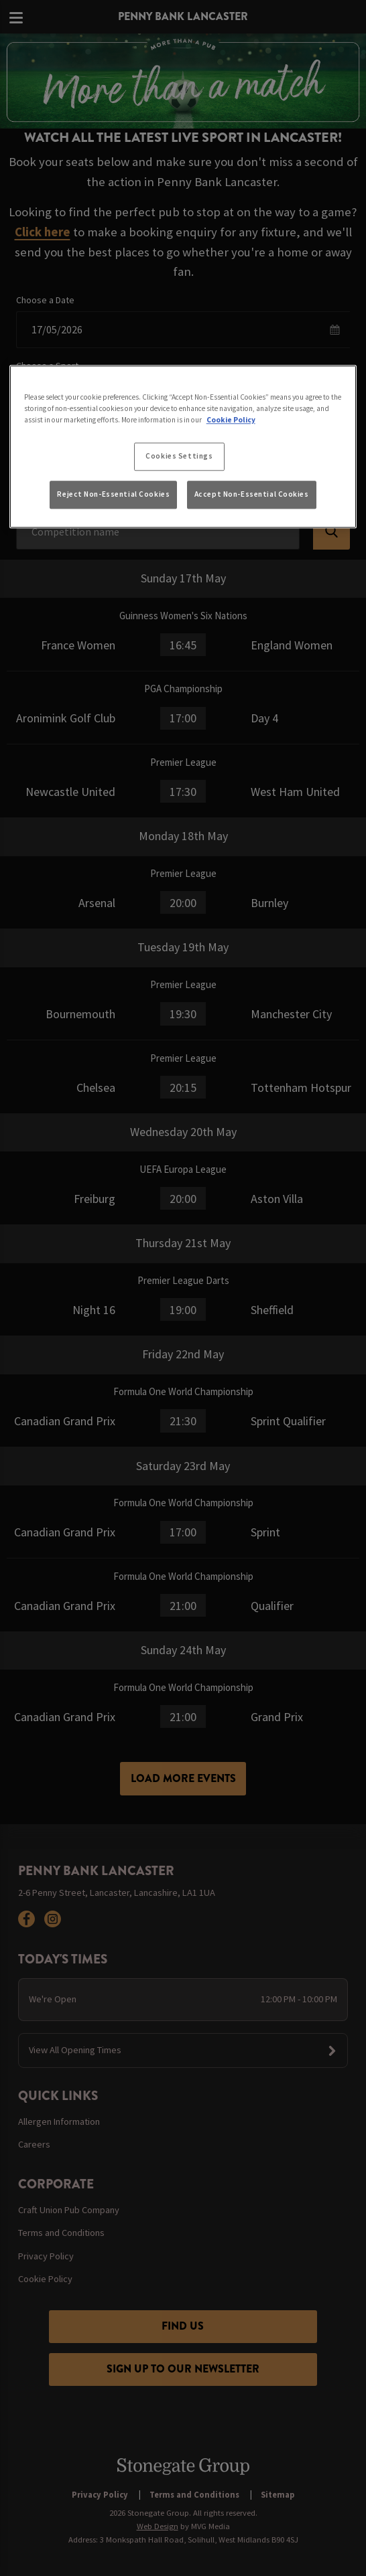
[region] (183, 446)
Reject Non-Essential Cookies (113, 494)
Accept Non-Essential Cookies (251, 494)
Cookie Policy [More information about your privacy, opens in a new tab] (230, 420)
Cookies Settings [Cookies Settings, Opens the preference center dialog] (178, 456)
